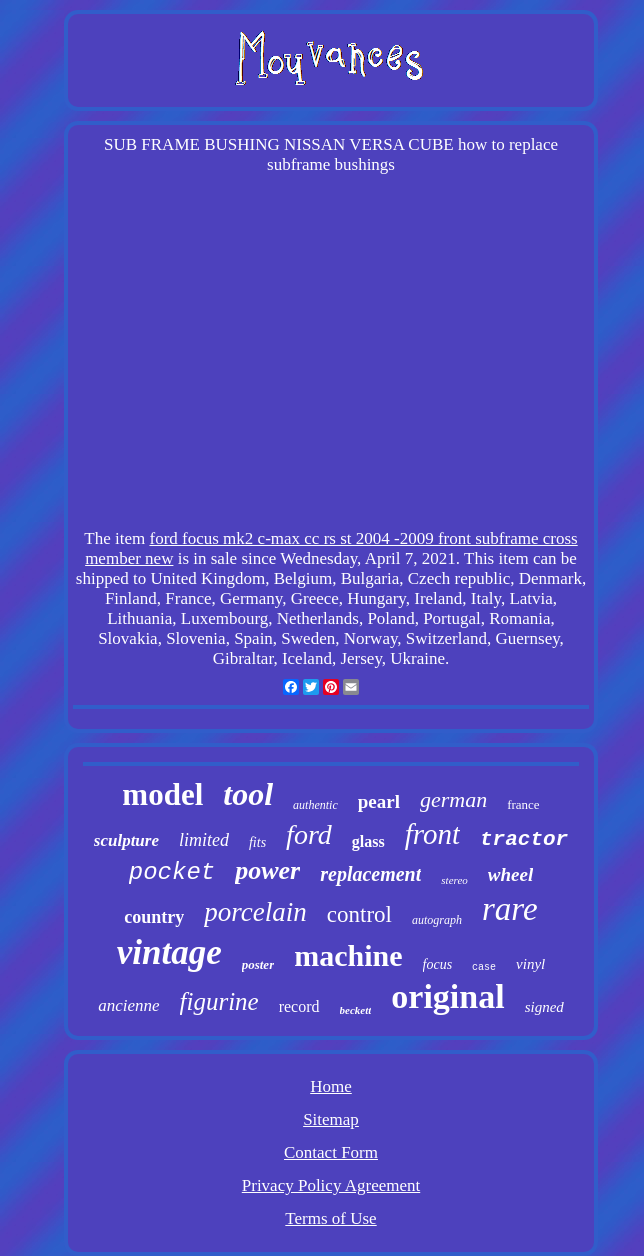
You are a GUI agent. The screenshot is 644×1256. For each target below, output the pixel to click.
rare (510, 909)
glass (368, 841)
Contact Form (331, 1152)
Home (331, 1086)
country (154, 917)
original (447, 996)
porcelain (255, 912)
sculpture (126, 840)
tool (248, 794)
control (359, 914)
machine (348, 955)
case (484, 967)
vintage (169, 952)
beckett (356, 1010)
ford (309, 834)
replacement (370, 874)
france (523, 804)
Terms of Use (330, 1218)
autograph (437, 920)
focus (438, 964)
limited (204, 840)
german (453, 799)
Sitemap (331, 1119)
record (299, 1006)
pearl (379, 801)
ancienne (128, 1005)
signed (544, 1007)
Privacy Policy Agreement (331, 1185)
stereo (454, 880)
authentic (315, 805)
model (162, 794)
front (432, 834)
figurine (219, 1001)
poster (258, 964)
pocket (172, 872)
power (267, 870)
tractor (524, 839)
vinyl (530, 964)
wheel (510, 874)
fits (257, 842)
